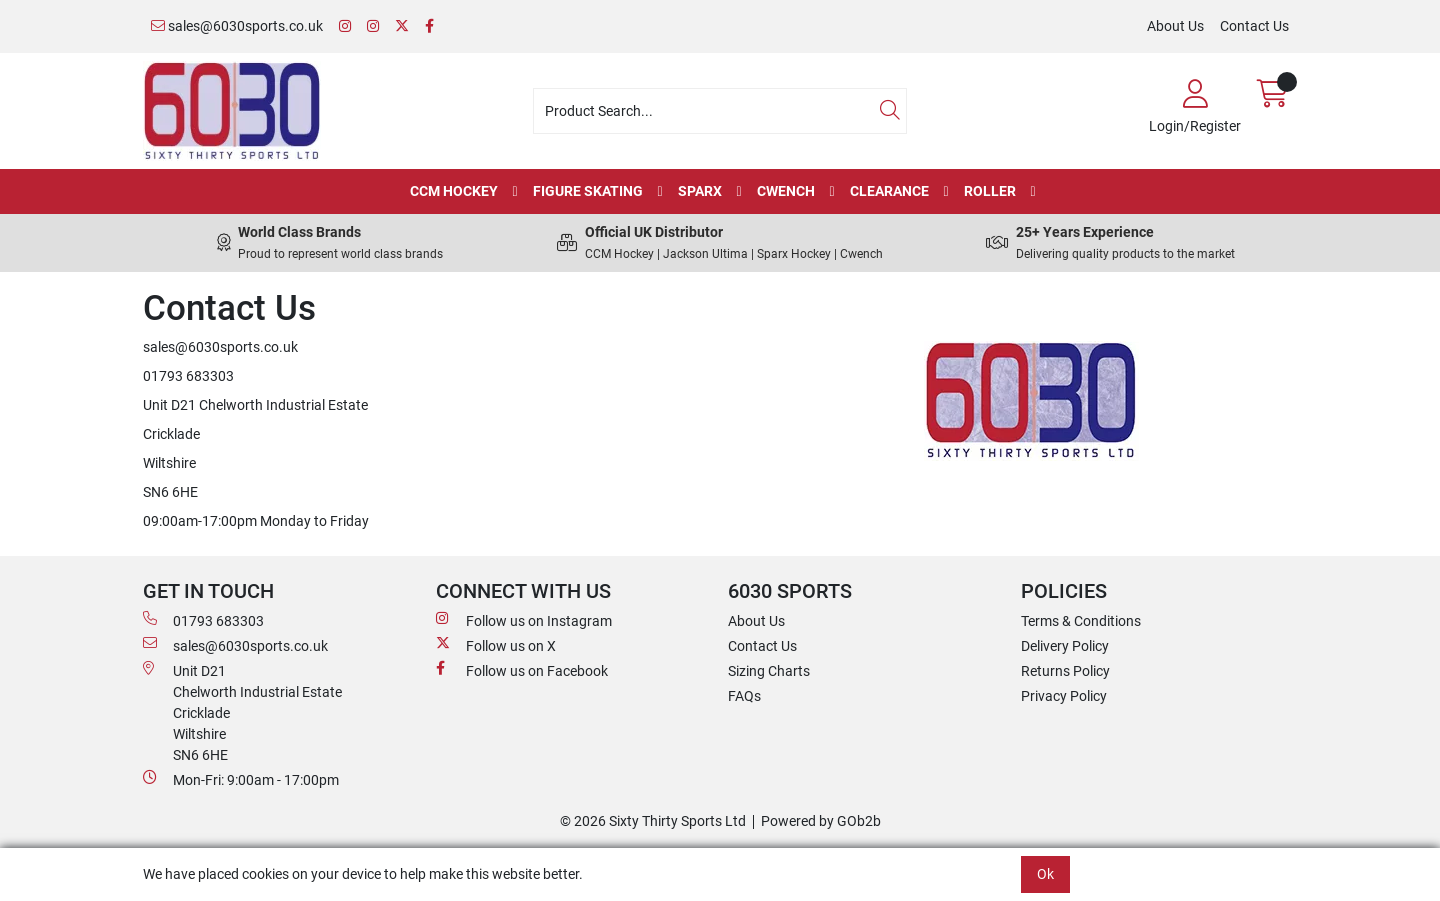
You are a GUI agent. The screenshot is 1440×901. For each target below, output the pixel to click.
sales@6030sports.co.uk (237, 26)
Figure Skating (588, 191)
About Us (1175, 26)
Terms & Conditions (1081, 621)
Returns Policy (1065, 671)
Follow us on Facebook (522, 670)
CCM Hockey (454, 191)
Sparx (700, 191)
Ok (1045, 874)
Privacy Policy (1064, 696)
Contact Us (1254, 26)
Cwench (786, 191)
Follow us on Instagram (524, 620)
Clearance (889, 191)
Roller (990, 191)
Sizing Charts (769, 671)
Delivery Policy (1065, 646)
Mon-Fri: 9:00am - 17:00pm (241, 779)
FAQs (744, 696)
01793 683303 (203, 620)
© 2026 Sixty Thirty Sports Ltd (653, 821)
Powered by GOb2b (821, 821)
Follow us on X (496, 645)
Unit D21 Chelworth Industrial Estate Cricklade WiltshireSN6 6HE (242, 712)
